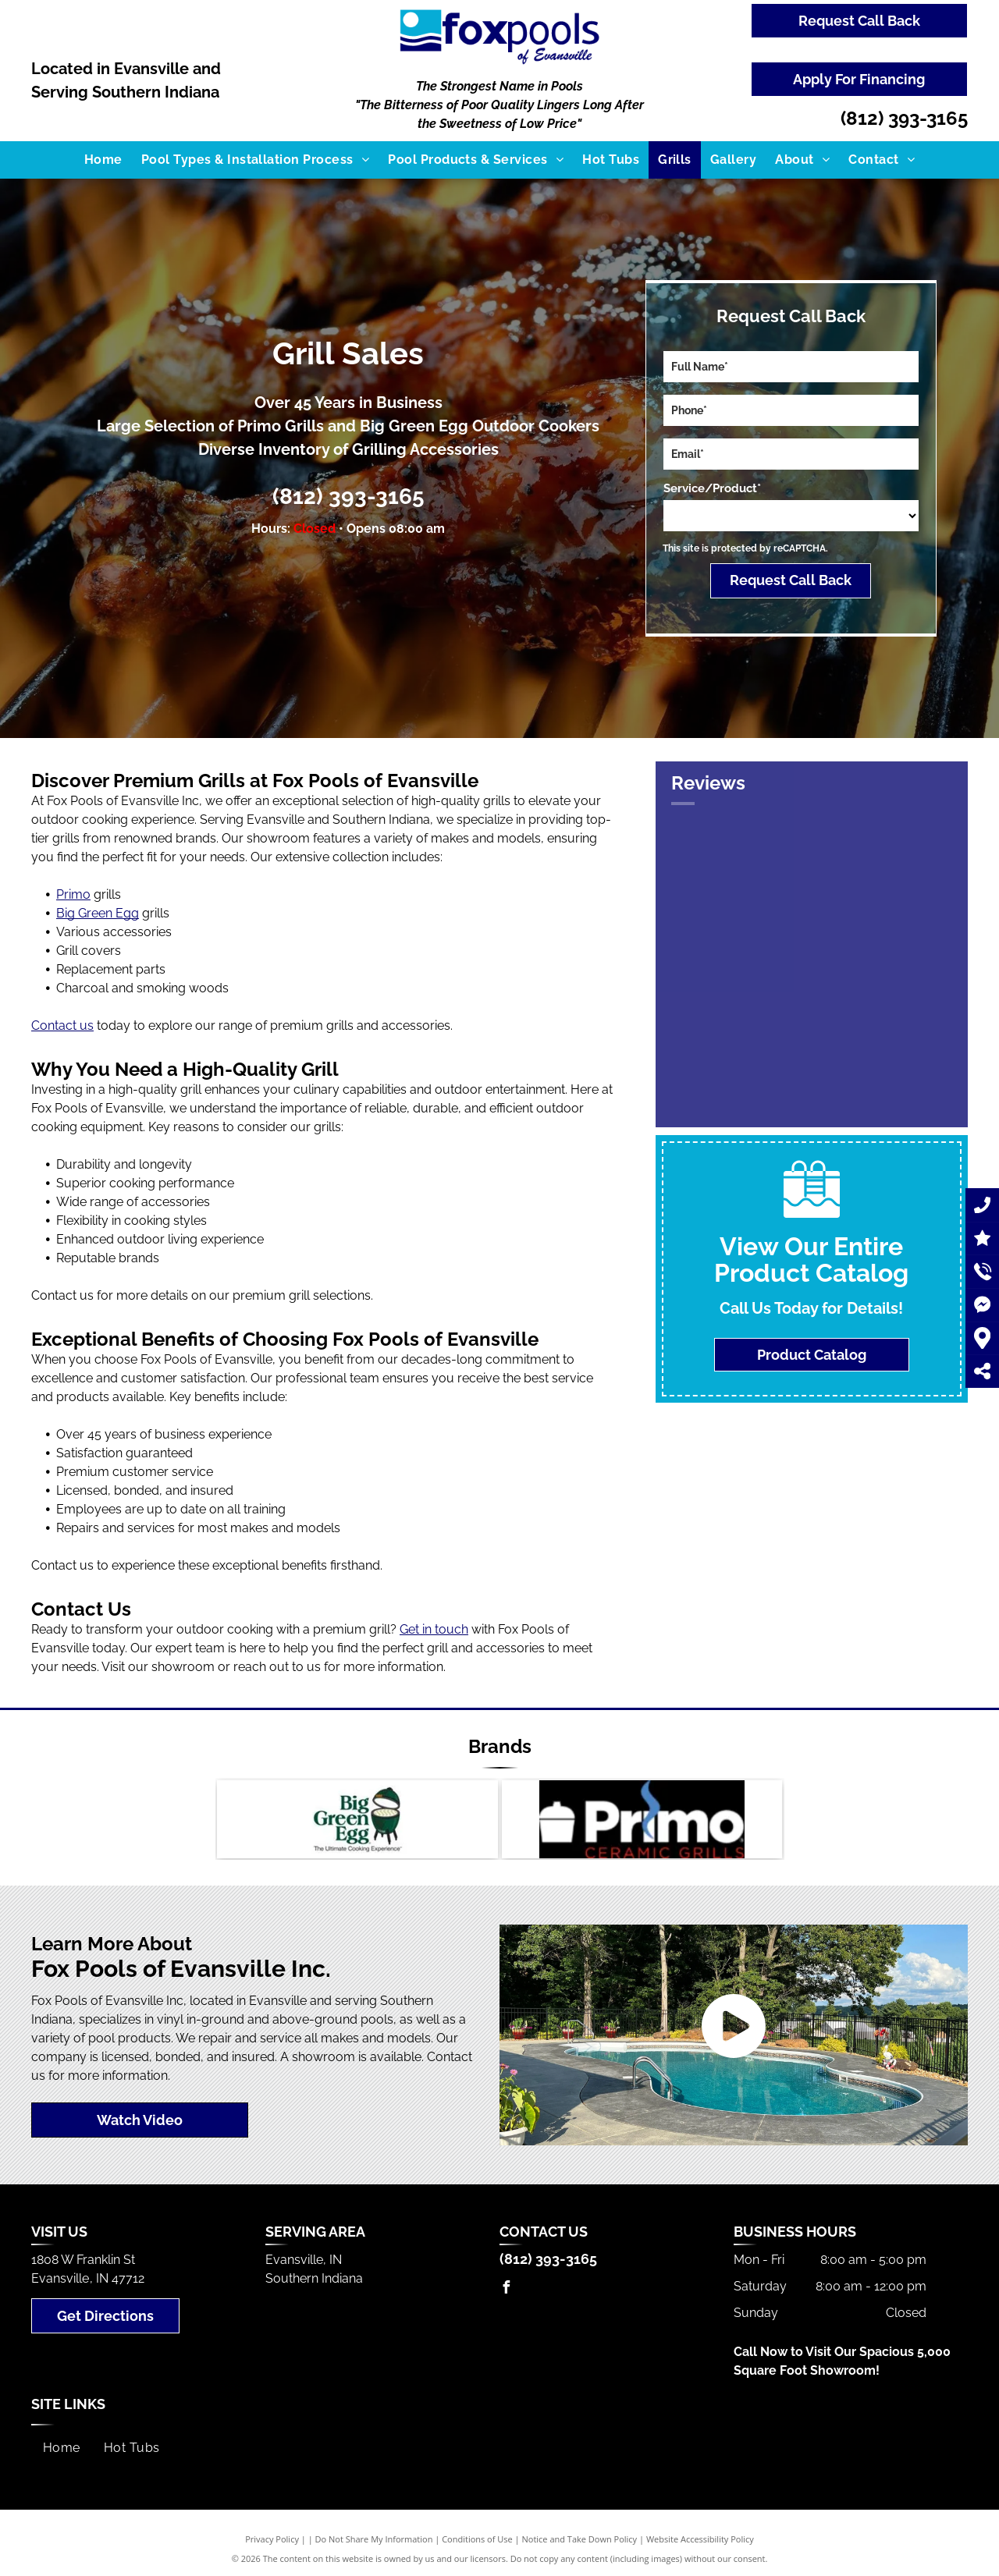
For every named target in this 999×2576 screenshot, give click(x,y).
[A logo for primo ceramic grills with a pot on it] (642, 1819)
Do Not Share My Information (374, 2539)
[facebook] (506, 2289)
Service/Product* (712, 488)
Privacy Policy (272, 2539)
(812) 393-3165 (904, 118)
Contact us (62, 1025)
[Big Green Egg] (357, 1819)
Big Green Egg (97, 913)
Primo (73, 894)
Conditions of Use (477, 2539)
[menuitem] (103, 160)
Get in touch (434, 1629)
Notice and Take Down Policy (580, 2539)
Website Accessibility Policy (700, 2539)
